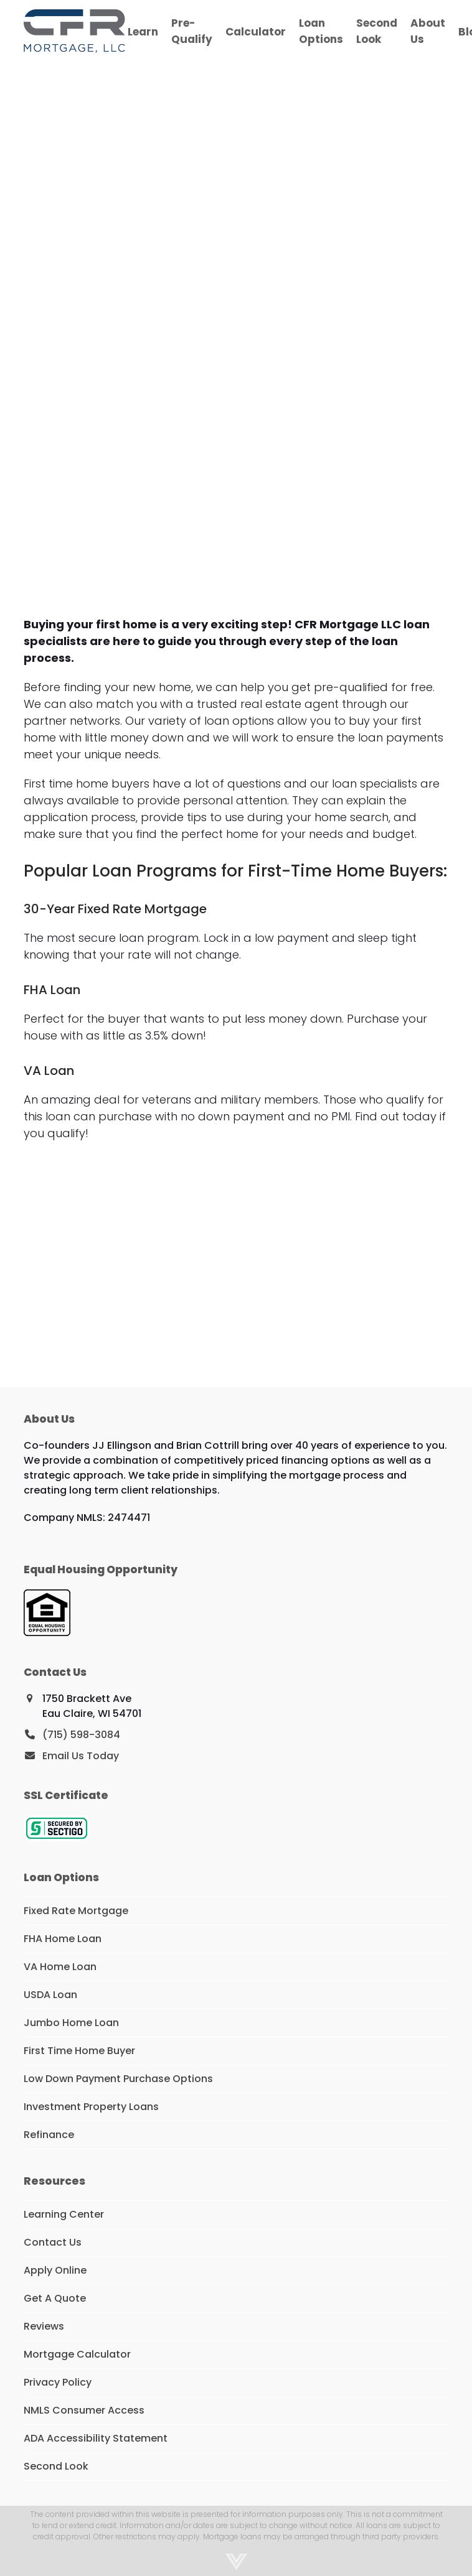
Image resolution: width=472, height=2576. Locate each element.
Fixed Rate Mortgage (76, 1911)
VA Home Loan (60, 1967)
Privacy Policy (58, 2382)
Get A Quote (55, 2298)
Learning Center (64, 2214)
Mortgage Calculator (77, 2354)
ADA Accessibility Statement (96, 2438)
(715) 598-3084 (81, 1734)
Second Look (56, 2466)
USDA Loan (50, 1995)
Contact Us (53, 2242)
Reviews (44, 2326)
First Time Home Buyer (79, 2051)
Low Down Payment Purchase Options (118, 2078)
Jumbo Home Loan (71, 2023)
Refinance (49, 2134)
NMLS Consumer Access (84, 2410)
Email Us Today (80, 1756)
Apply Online (55, 2270)
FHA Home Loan (62, 1939)
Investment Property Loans (91, 2106)
